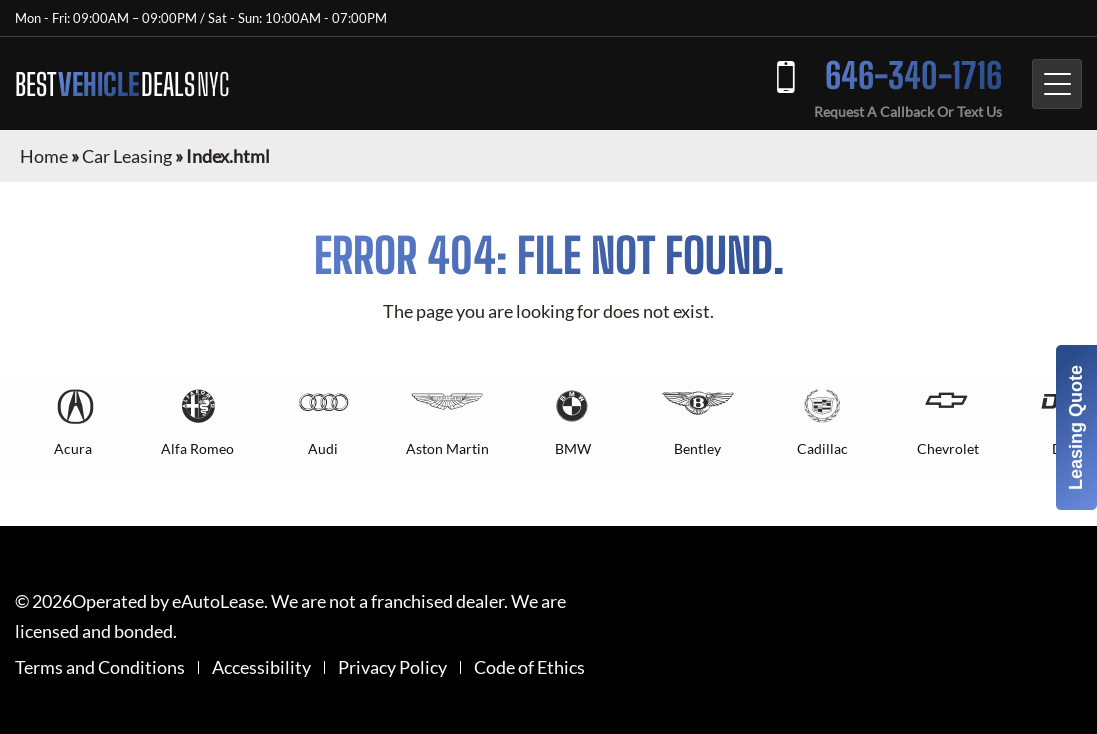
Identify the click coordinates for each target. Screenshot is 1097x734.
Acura (73, 448)
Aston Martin (447, 448)
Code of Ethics (529, 667)
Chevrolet (948, 448)
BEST (122, 84)
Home (44, 156)
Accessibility (261, 667)
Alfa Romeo (197, 448)
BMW (573, 448)
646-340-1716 (913, 75)
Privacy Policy (392, 667)
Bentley (697, 448)
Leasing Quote (1076, 427)
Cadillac (822, 448)
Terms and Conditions (100, 667)
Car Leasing (127, 156)
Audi (323, 448)
